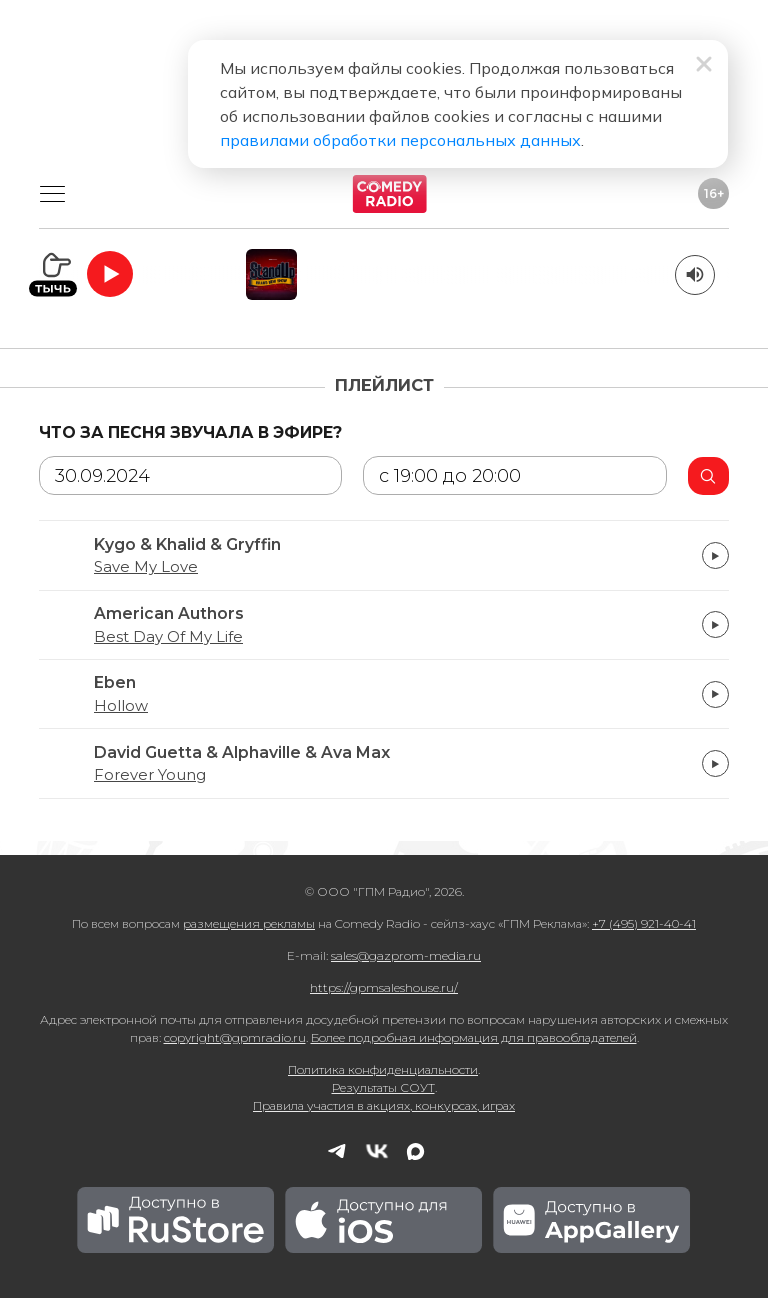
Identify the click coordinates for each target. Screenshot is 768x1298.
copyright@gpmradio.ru (235, 1037)
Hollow (121, 706)
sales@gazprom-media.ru (406, 955)
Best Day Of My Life (168, 637)
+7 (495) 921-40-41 (644, 923)
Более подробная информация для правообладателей (474, 1037)
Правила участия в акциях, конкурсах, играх (384, 1105)
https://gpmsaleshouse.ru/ (384, 987)
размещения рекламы (249, 923)
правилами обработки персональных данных (400, 140)
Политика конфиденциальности (383, 1069)
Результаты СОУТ (383, 1087)
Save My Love (146, 567)
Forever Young (150, 775)
